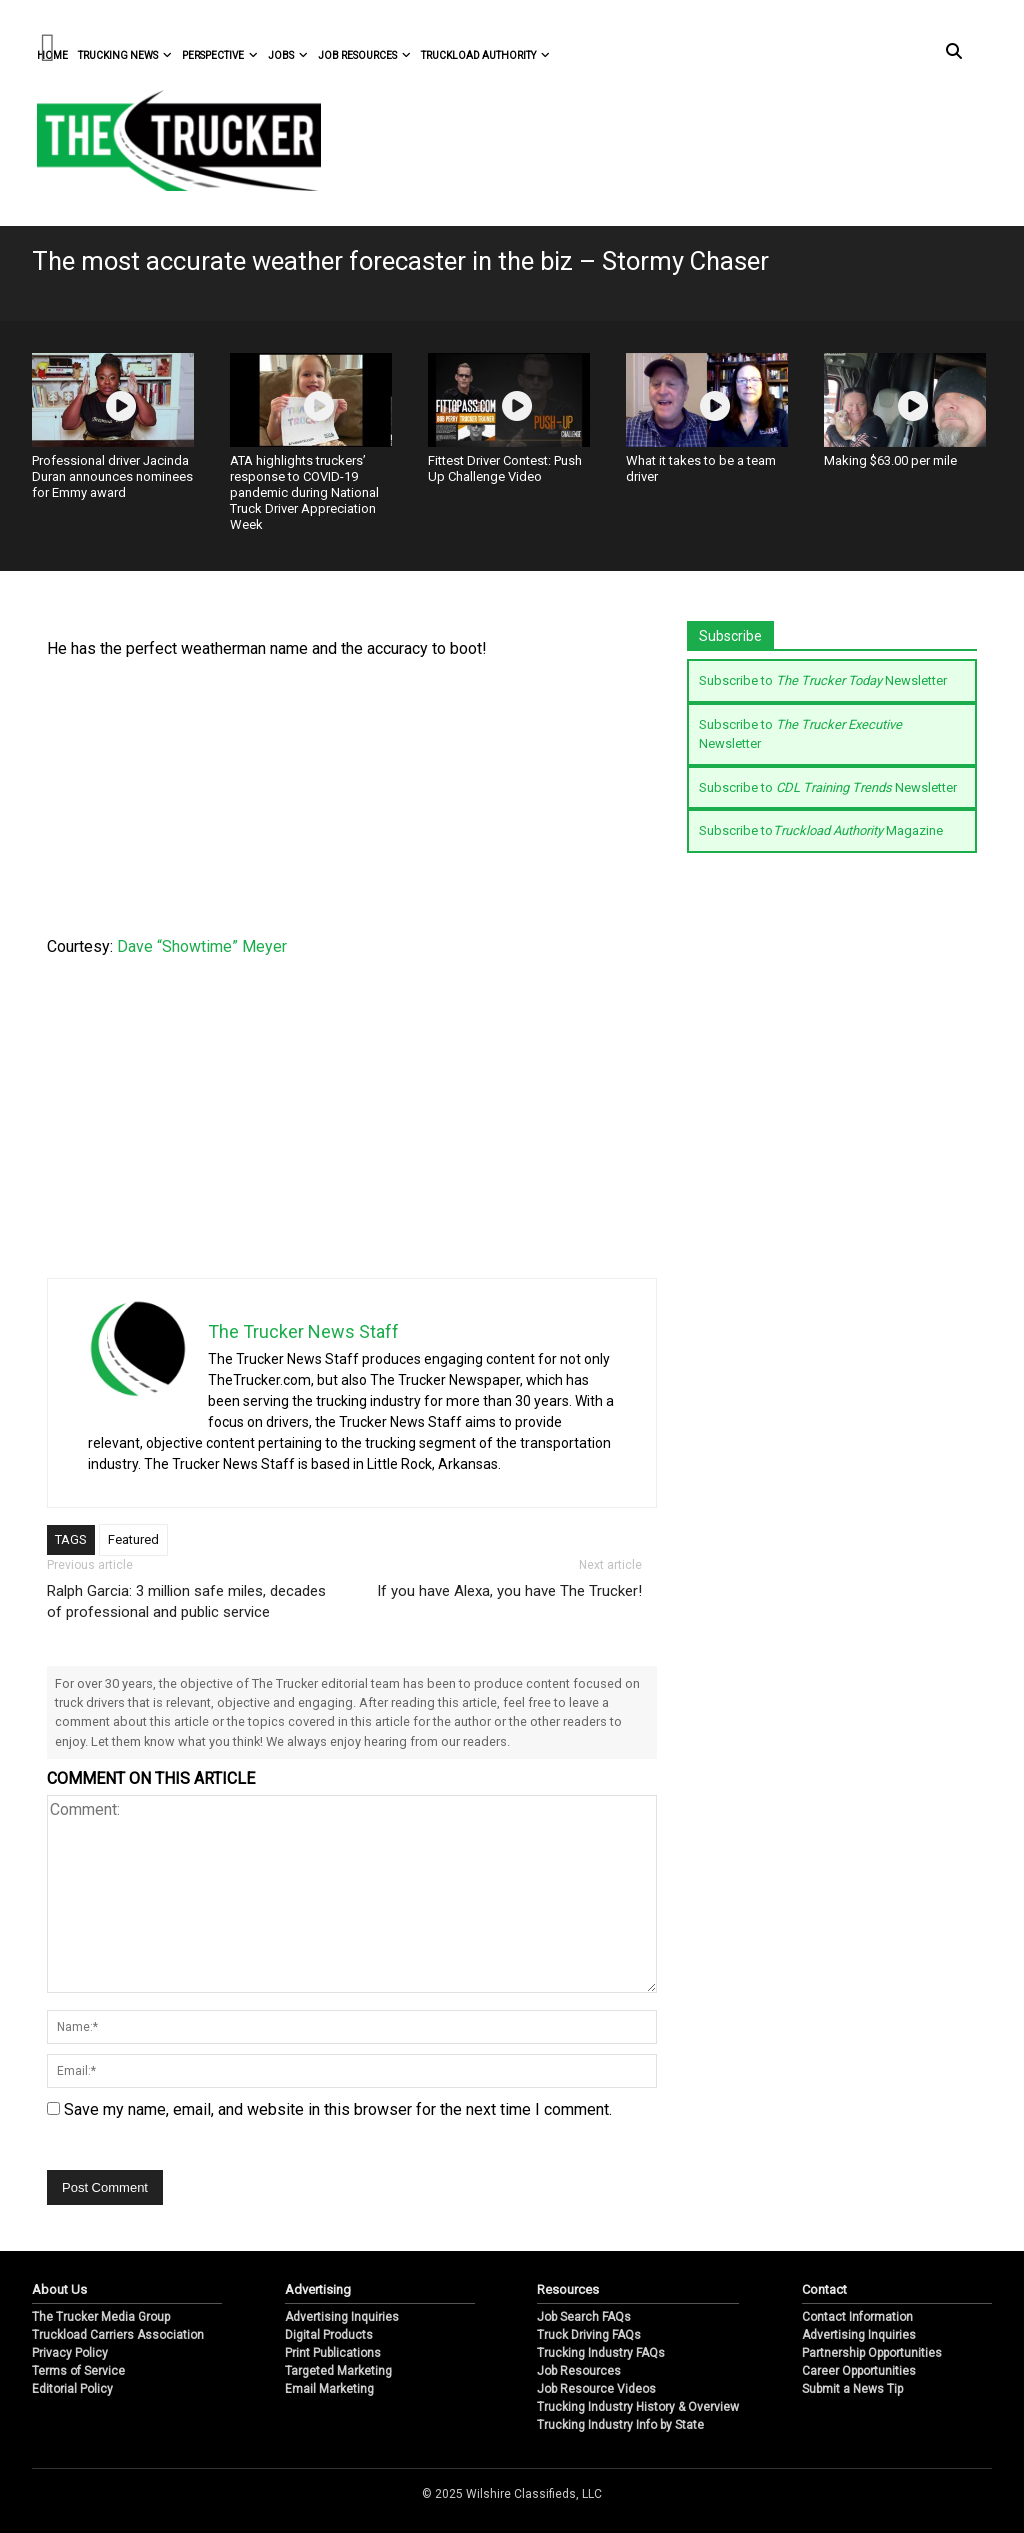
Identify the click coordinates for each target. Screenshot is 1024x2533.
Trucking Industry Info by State (620, 2425)
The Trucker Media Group (101, 2317)
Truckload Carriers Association (118, 2335)
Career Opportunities (859, 2371)
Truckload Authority (485, 55)
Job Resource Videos (596, 2389)
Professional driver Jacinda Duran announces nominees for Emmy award (112, 476)
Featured (133, 1539)
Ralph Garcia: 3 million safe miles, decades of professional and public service (186, 1601)
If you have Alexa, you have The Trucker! (509, 1591)
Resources (568, 2289)
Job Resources (364, 55)
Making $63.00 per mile (890, 460)
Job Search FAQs (584, 2317)
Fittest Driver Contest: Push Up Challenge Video (505, 468)
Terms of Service (78, 2371)
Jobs (288, 55)
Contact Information (857, 2317)
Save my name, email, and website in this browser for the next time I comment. (338, 2109)
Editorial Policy (72, 2389)
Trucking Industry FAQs (601, 2353)
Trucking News (125, 55)
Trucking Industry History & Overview (638, 2407)
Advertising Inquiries (342, 2317)
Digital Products (329, 2335)
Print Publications (333, 2353)
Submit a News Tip (852, 2389)
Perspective (220, 55)
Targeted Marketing (338, 2371)
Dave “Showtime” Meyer (202, 946)
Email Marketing (329, 2389)
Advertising (318, 2289)
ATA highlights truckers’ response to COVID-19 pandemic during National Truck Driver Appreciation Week (304, 492)
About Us (59, 2289)
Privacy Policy (70, 2353)
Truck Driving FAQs (589, 2335)
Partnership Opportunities (872, 2353)
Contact (824, 2289)
